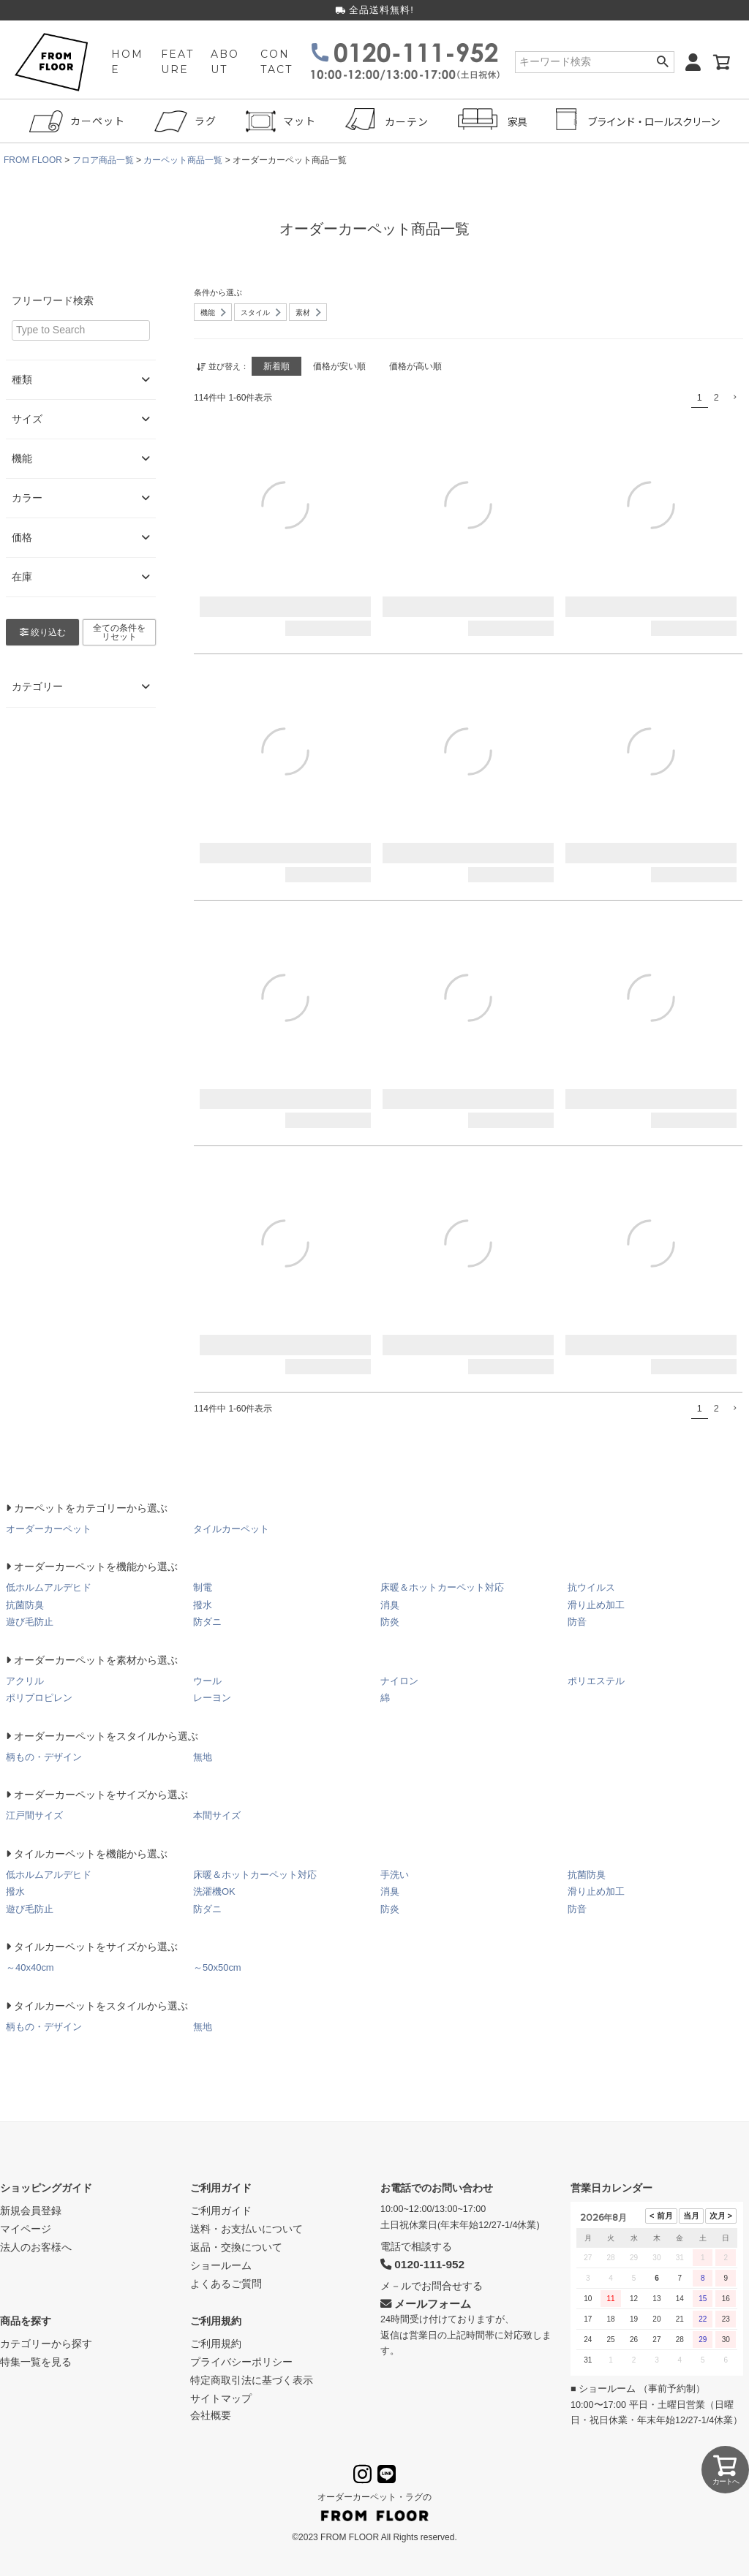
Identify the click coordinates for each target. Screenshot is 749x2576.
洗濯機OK (214, 1891)
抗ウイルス (591, 1587)
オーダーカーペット (48, 1528)
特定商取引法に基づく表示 (251, 2380)
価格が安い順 (339, 366)
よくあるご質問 (226, 2283)
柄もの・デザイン (44, 1756)
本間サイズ (217, 1815)
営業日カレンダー (611, 2188)
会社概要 (210, 2415)
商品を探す (25, 2321)
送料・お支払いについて (246, 2229)
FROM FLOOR (33, 160)
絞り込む (43, 632)
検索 (662, 62)
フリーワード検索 (53, 300)
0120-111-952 (422, 2264)
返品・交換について (236, 2247)
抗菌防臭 (25, 1604)
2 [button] (716, 398)
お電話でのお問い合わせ (436, 2188)
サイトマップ (221, 2398)
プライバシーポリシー (241, 2362)
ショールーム (221, 2265)
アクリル (25, 1680)
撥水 (202, 1604)
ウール (207, 1680)
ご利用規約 (215, 2321)
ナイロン (399, 1680)
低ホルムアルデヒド (48, 1587)
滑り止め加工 (596, 1604)
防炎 (389, 1621)
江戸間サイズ (34, 1815)
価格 (81, 537)
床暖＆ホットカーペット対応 (442, 1587)
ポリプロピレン (39, 1697)
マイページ (25, 2229)
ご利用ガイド (221, 2188)
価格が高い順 (415, 366)
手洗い (394, 1874)
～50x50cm (217, 1967)
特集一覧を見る (36, 2362)
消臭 (389, 1604)
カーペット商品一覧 (182, 160)
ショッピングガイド (46, 2188)
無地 (202, 1756)
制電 (202, 1587)
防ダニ (207, 1621)
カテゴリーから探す (46, 2343)
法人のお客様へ (36, 2247)
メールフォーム (425, 2303)
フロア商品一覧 (103, 160)
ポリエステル (596, 1680)
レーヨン (212, 1697)
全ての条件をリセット (119, 632)
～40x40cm (30, 1967)
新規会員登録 (30, 2210)
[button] (734, 397)
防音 (577, 1621)
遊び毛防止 (29, 1621)
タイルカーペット (231, 1528)
